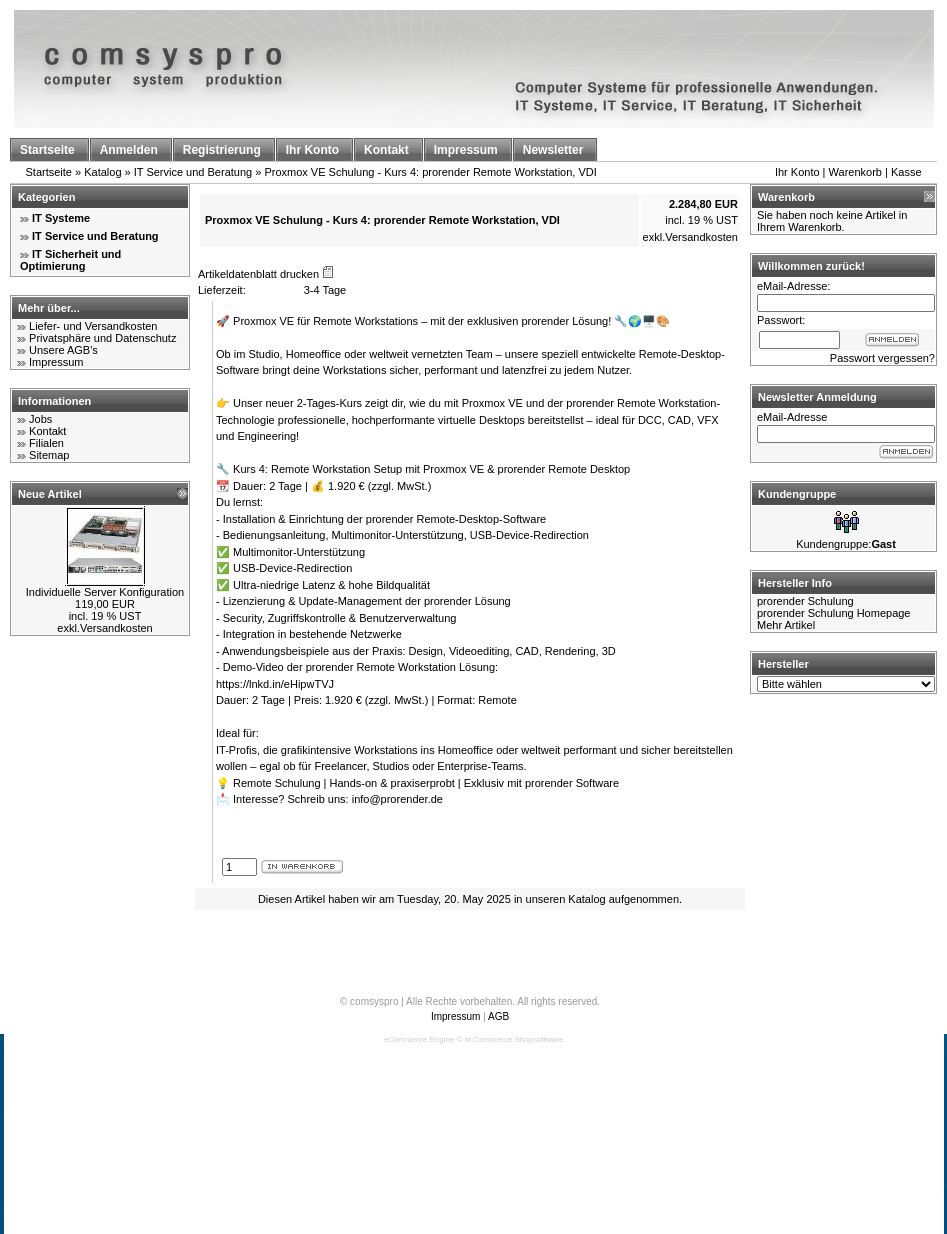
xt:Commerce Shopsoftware (514, 1039)
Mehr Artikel (786, 625)
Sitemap (49, 455)
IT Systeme (61, 218)
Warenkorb (855, 172)
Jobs (40, 419)
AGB (498, 1016)
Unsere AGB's (63, 350)
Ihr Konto (797, 172)
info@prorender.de (397, 799)
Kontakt (47, 431)
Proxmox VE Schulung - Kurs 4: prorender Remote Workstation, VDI (430, 172)
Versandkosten (116, 628)
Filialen (46, 443)
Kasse (906, 172)
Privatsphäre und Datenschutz (102, 338)
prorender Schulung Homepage (834, 613)
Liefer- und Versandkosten (93, 326)
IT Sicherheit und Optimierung (70, 260)
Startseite (49, 172)
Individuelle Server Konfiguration (105, 592)
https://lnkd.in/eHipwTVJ (275, 684)
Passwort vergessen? (882, 358)
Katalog (102, 172)
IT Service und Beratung (193, 172)
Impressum (56, 362)
